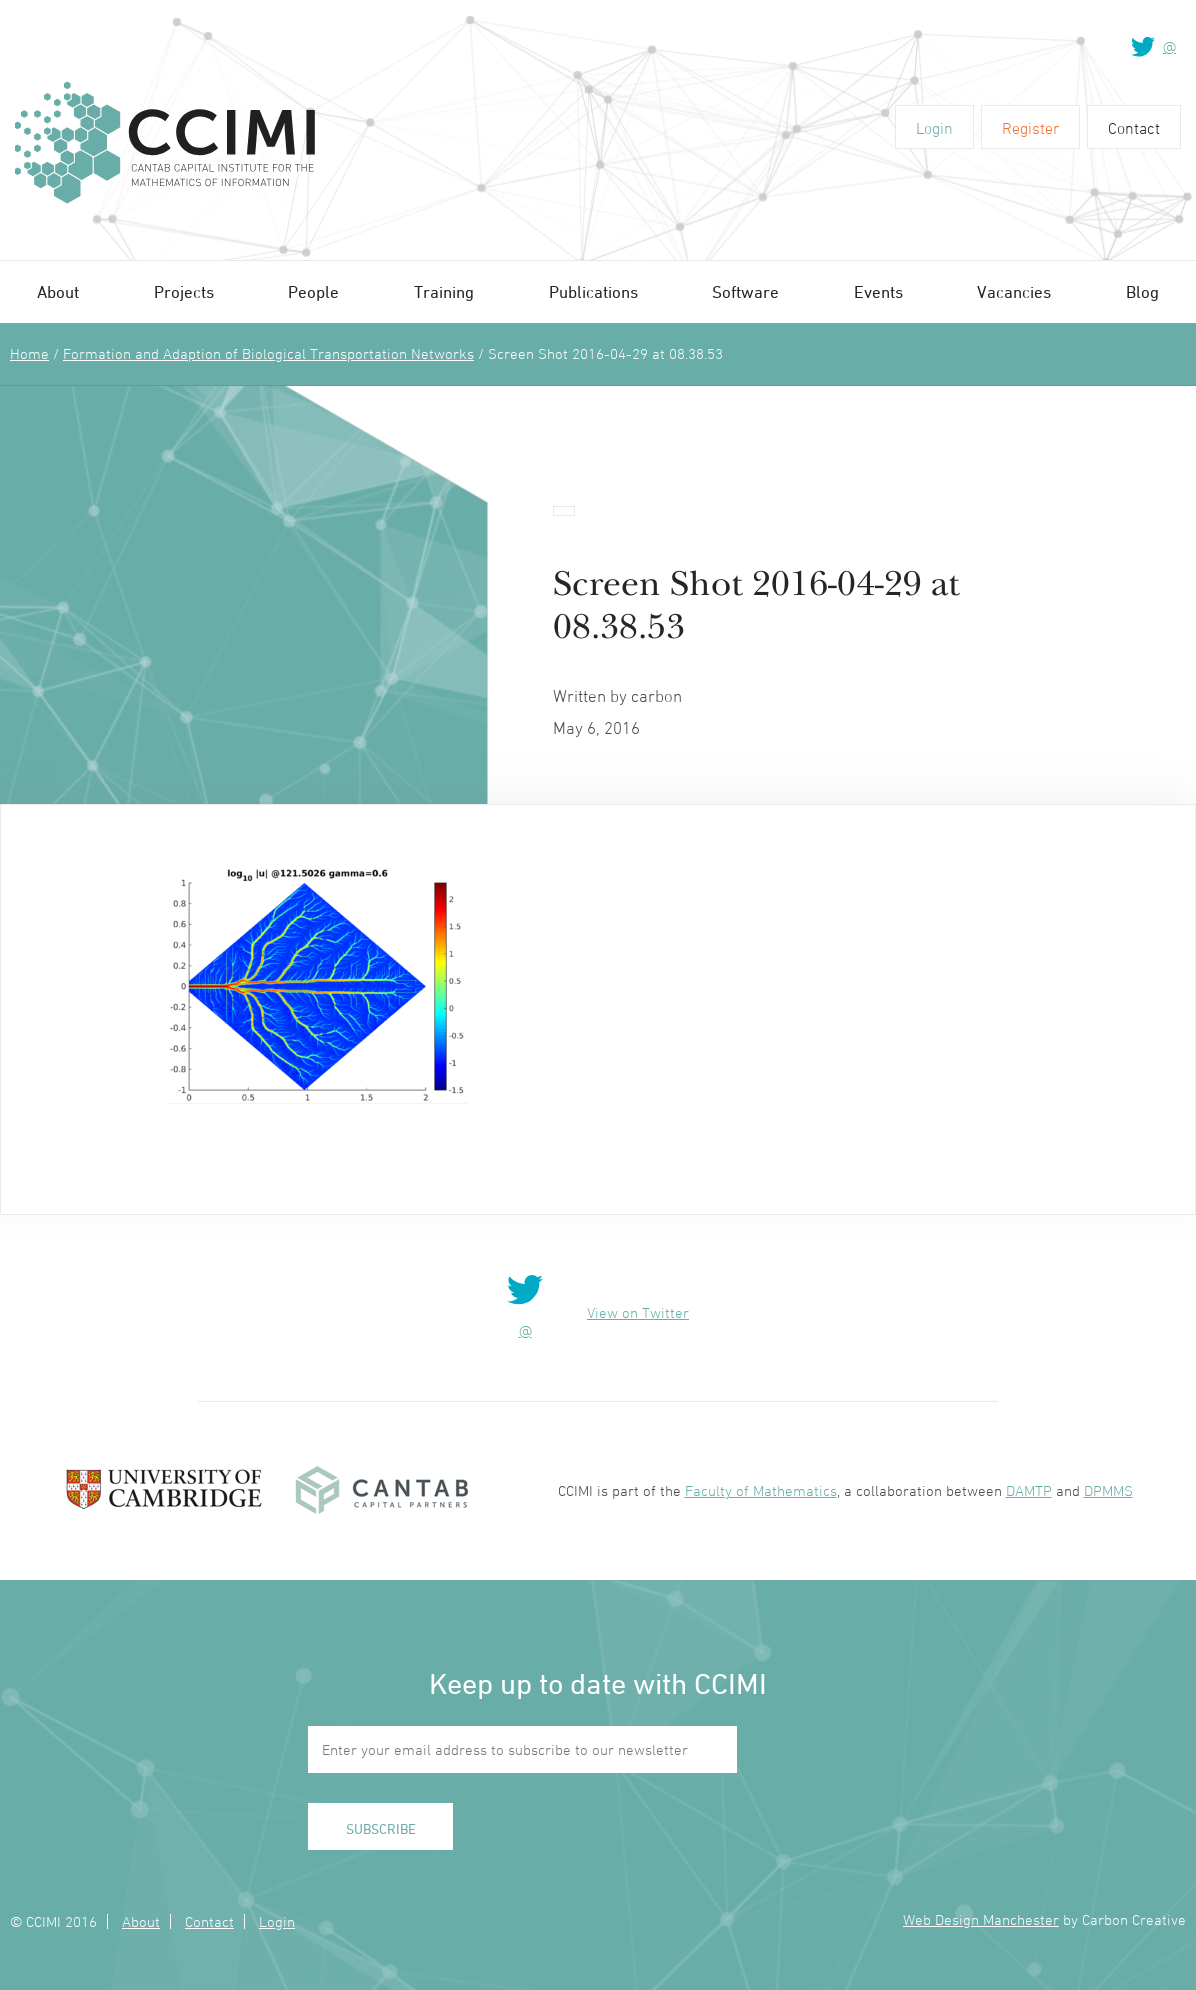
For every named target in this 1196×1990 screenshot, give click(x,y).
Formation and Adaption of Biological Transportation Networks (268, 353)
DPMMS (1108, 1490)
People (313, 292)
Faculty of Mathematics (761, 1490)
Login (934, 128)
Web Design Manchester (981, 1919)
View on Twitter (638, 1312)
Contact (1134, 128)
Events (878, 292)
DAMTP (1029, 1490)
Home (29, 353)
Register (1030, 128)
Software (745, 292)
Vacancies (1014, 292)
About (58, 292)
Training (444, 292)
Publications (593, 292)
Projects (184, 292)
